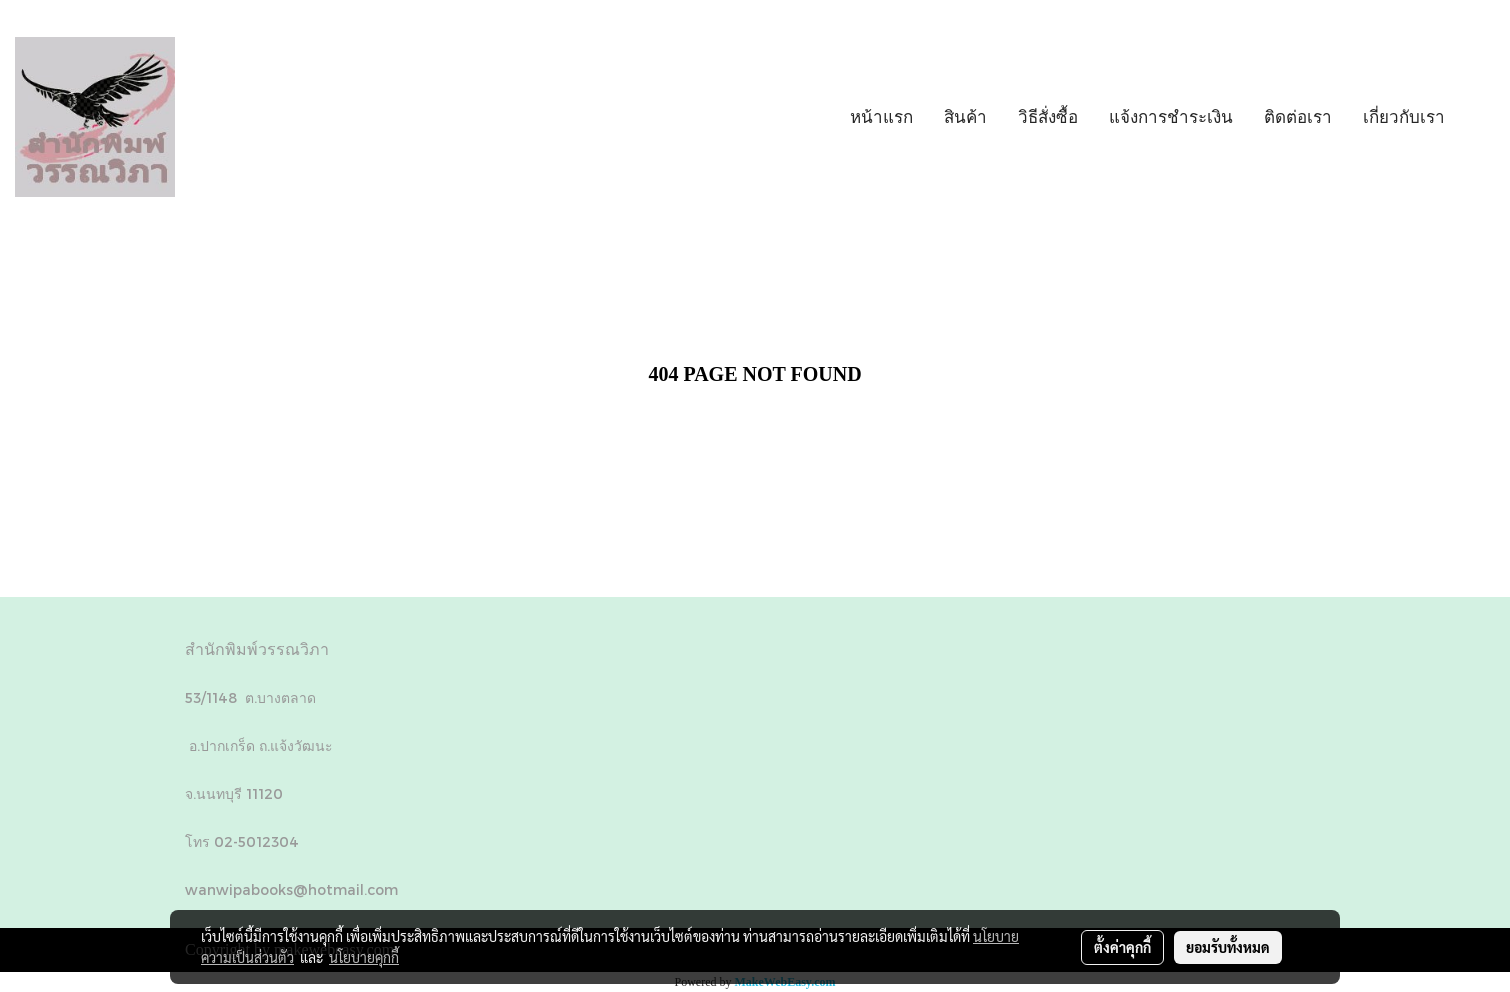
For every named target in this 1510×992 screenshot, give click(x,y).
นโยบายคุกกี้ (364, 957)
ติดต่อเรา (1298, 116)
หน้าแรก (881, 116)
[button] (1479, 117)
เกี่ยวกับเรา (1404, 116)
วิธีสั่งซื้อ (1048, 116)
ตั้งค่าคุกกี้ (1122, 947)
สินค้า (965, 116)
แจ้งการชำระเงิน (1171, 116)
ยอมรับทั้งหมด (1228, 947)
